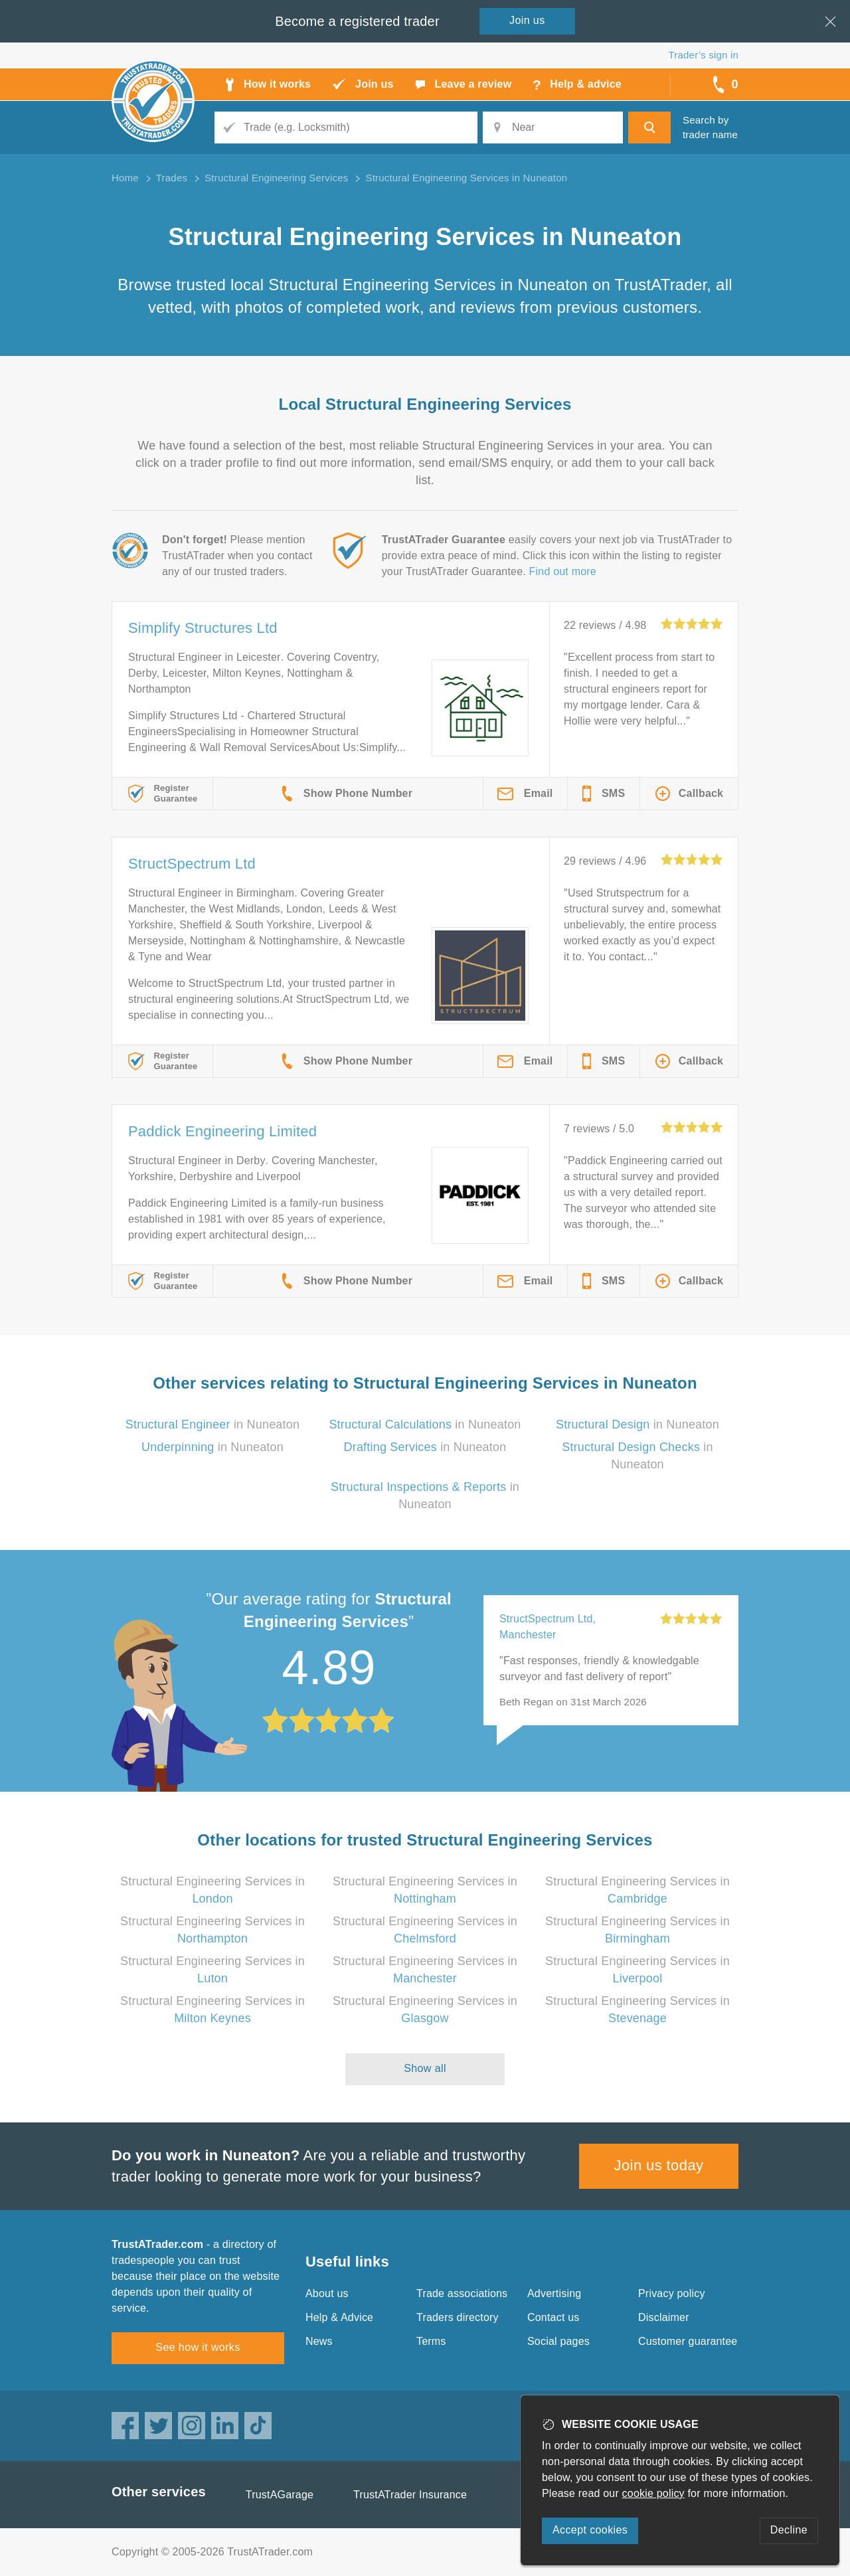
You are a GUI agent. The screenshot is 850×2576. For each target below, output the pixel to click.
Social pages (558, 2341)
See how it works (197, 2347)
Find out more (562, 571)
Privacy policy (671, 2293)
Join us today (659, 2165)
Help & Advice (339, 2317)
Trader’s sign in (703, 54)
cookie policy (653, 2493)
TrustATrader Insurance (410, 2494)
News (319, 2341)
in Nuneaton (212, 1424)
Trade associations (461, 2293)
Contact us (553, 2317)
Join (527, 20)
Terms (431, 2341)
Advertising (554, 2293)
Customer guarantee (687, 2341)
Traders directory (457, 2317)
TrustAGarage (279, 2494)
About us (327, 2293)
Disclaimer (663, 2317)
